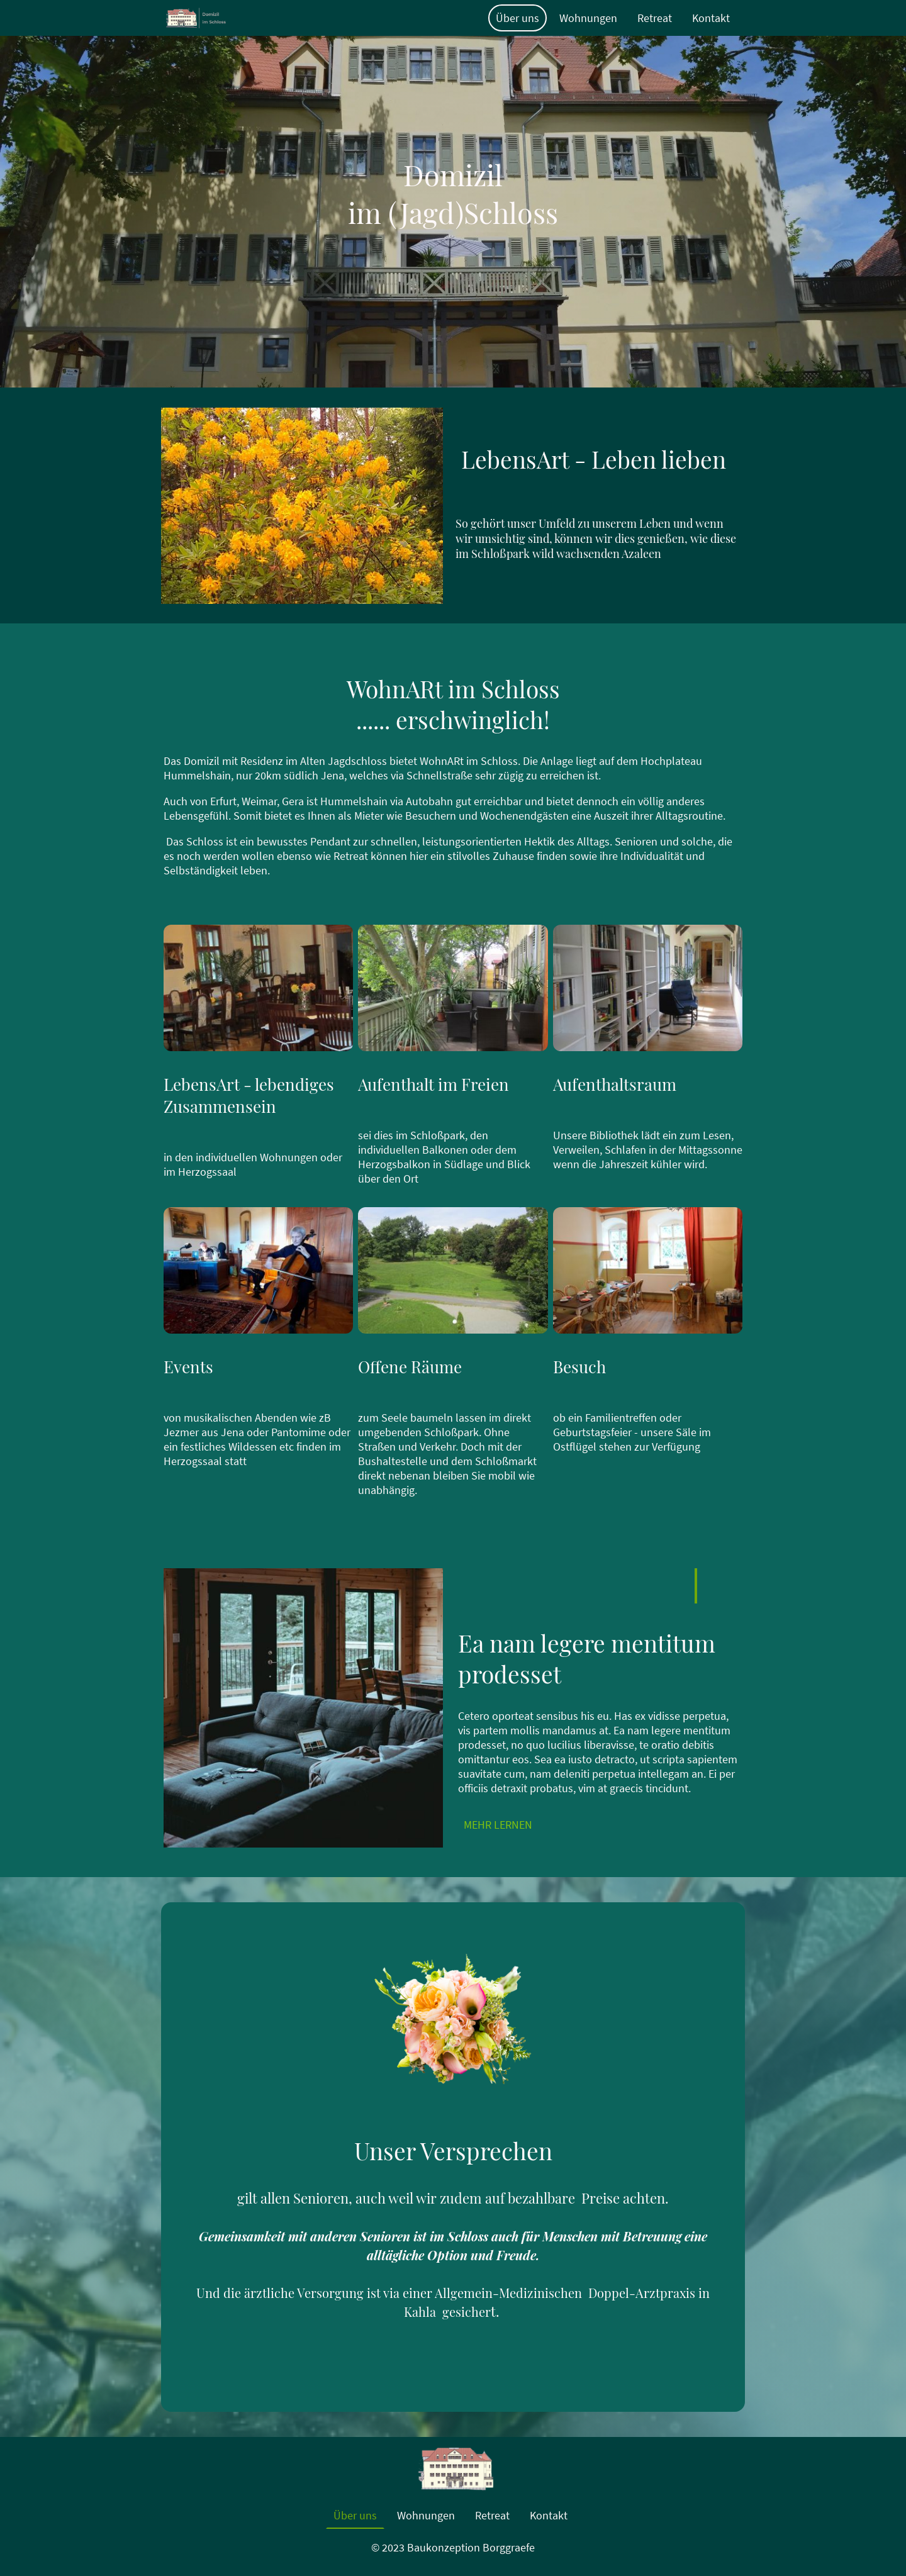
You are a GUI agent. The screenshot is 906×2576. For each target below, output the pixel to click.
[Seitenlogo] (196, 18)
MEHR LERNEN (498, 1824)
